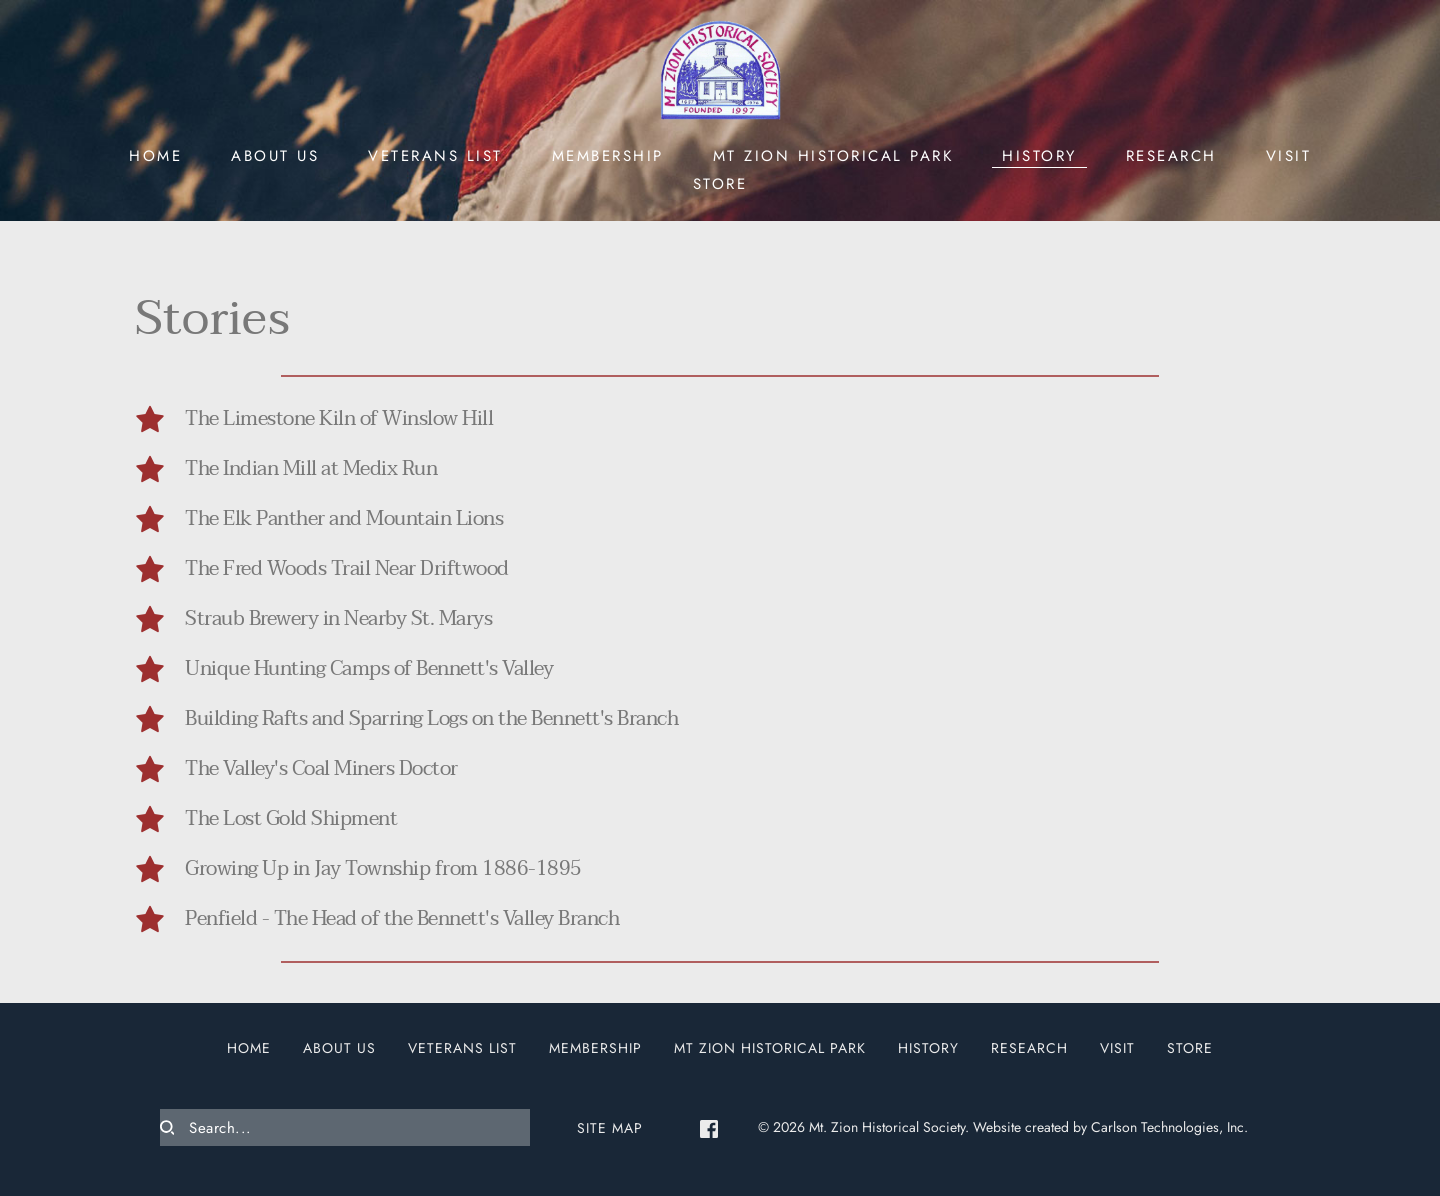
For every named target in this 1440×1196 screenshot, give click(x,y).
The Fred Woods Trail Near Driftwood (347, 569)
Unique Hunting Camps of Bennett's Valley (369, 669)
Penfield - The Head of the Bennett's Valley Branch (402, 919)
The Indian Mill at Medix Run (311, 469)
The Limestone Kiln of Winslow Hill (339, 419)
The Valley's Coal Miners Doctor (321, 769)
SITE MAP (610, 1128)
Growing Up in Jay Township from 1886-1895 (383, 869)
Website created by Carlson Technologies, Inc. (1110, 1127)
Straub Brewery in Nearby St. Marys (338, 619)
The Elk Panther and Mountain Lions (344, 519)
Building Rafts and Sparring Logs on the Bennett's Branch (431, 719)
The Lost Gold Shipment (291, 819)
